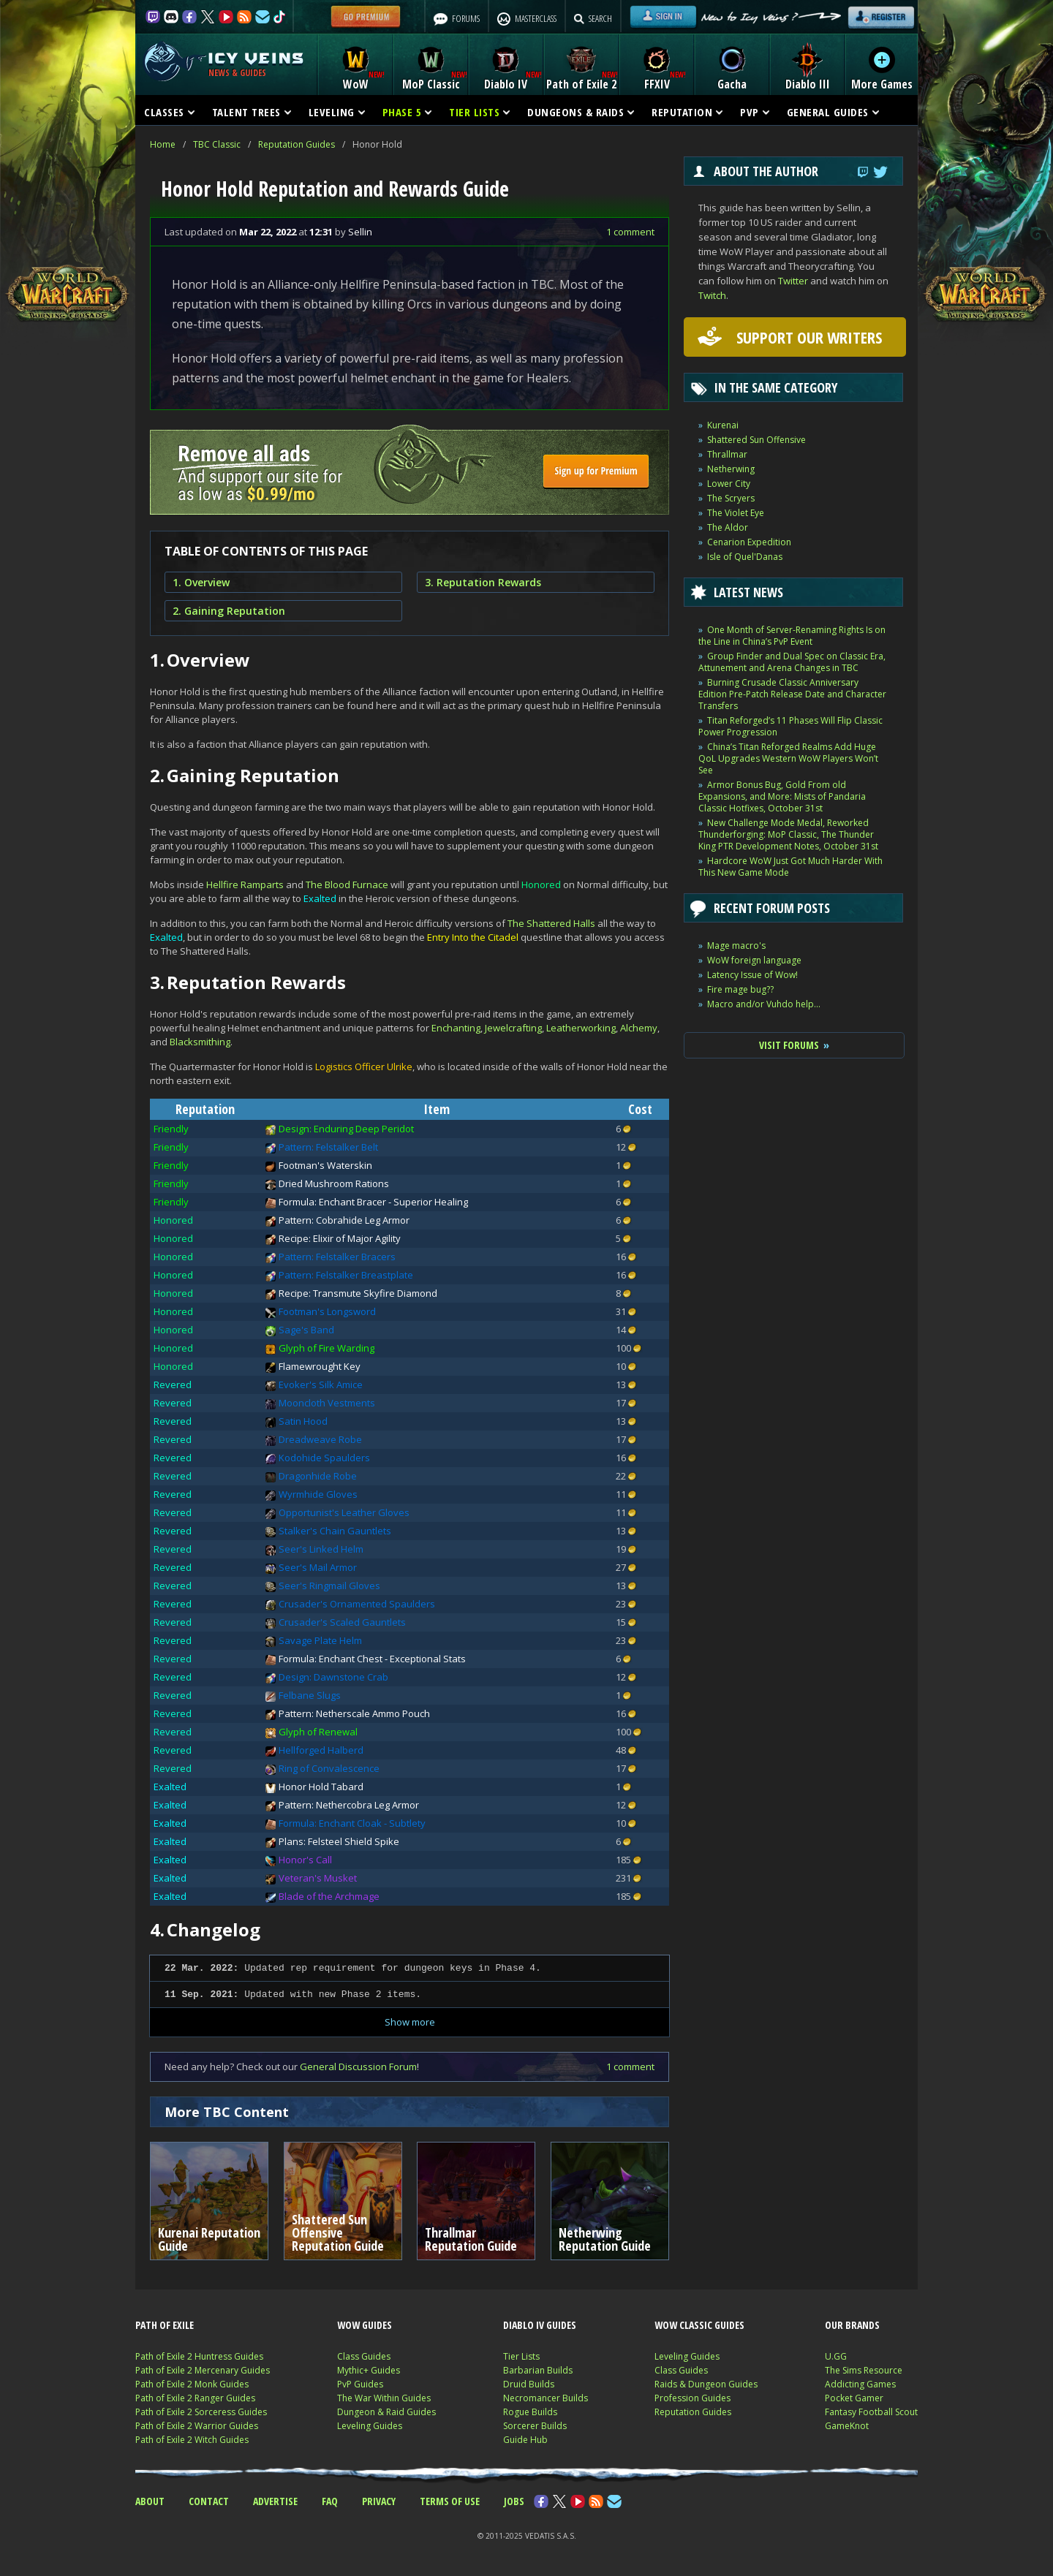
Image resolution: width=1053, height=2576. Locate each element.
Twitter (793, 280)
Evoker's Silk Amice (321, 1384)
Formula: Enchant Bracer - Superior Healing (373, 1201)
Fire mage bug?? (740, 989)
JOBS (514, 2501)
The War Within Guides (384, 2398)
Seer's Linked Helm (321, 1549)
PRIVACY (379, 2501)
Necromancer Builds (545, 2398)
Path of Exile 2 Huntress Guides (199, 2356)
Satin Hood (303, 1421)
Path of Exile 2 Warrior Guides (196, 2426)
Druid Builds (528, 2384)
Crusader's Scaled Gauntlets (342, 1622)
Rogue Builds (530, 2412)
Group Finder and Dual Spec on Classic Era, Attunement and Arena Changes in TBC (792, 662)
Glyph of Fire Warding (326, 1348)
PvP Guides (360, 2384)
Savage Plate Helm (320, 1640)
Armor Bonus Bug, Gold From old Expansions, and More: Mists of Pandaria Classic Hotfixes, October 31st (782, 796)
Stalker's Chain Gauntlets (335, 1530)
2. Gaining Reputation (229, 611)
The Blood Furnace (347, 884)
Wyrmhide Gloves (318, 1494)
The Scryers (731, 498)
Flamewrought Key (320, 1366)
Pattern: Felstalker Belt (328, 1146)
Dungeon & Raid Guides (386, 2412)
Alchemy (638, 1027)
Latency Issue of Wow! (752, 975)
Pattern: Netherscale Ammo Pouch (354, 1713)
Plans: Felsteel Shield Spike (339, 1841)
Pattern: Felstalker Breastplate (346, 1274)
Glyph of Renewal (318, 1731)
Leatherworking (581, 1027)
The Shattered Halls (551, 923)
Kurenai (723, 425)
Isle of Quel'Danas (744, 556)
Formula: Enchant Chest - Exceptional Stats (372, 1658)
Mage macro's (736, 945)
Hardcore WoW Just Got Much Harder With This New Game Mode (790, 867)
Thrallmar (727, 454)
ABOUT (150, 2501)
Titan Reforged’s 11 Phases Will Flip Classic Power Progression (790, 726)
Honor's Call (305, 1859)
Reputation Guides (296, 144)
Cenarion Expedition (749, 542)
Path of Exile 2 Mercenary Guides (202, 2370)
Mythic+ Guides (368, 2370)
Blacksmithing (200, 1041)
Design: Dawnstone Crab (333, 1676)
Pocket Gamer (854, 2398)
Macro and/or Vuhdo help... (763, 1004)
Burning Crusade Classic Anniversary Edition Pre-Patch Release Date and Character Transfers (792, 694)
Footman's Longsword (327, 1311)
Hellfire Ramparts (245, 884)
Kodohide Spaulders (324, 1457)
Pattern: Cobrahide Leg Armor (344, 1220)
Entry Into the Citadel (472, 937)
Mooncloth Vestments (327, 1402)
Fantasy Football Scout (871, 2412)
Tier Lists (521, 2356)
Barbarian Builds (538, 2370)
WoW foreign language (754, 960)
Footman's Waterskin (325, 1165)
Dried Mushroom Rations (334, 1183)
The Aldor (727, 527)
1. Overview (201, 582)
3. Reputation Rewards (483, 582)
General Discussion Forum (358, 2066)
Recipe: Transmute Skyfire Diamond (358, 1293)
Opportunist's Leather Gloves (344, 1512)
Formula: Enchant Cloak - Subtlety (352, 1823)
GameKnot (847, 2426)
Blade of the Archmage (329, 1896)
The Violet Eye (735, 513)
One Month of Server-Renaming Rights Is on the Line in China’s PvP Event (792, 636)
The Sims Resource (863, 2370)
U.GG (836, 2356)
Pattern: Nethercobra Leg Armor (349, 1804)
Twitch (712, 295)
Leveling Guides (369, 2426)
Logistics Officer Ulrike (363, 1066)
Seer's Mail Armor (318, 1567)
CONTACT (209, 2501)
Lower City (728, 483)
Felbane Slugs (310, 1695)
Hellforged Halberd (321, 1750)
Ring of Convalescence (329, 1768)
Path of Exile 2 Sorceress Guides (201, 2412)
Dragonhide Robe (318, 1475)
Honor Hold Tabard (321, 1786)
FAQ (330, 2501)
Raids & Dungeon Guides (706, 2384)
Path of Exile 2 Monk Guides (192, 2384)
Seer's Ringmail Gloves (329, 1585)
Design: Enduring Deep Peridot (346, 1128)
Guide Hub (525, 2439)
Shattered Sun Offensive (756, 439)
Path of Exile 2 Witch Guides (192, 2439)
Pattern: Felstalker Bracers (337, 1256)
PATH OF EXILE (164, 2325)
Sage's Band (306, 1329)
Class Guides (363, 2356)
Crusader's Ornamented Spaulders (357, 1603)
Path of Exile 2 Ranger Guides (195, 2398)
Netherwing (731, 469)
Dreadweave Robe (320, 1439)
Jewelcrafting (513, 1027)
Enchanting (455, 1027)
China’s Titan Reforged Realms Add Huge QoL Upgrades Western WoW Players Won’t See (788, 758)
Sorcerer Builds (535, 2426)
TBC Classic (217, 144)
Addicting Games (860, 2384)
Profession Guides (692, 2398)
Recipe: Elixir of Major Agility (340, 1238)
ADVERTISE (275, 2501)
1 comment (630, 231)
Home (163, 144)
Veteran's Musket (318, 1877)
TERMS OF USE (450, 2501)
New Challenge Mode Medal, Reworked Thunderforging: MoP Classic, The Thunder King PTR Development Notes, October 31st (788, 834)
